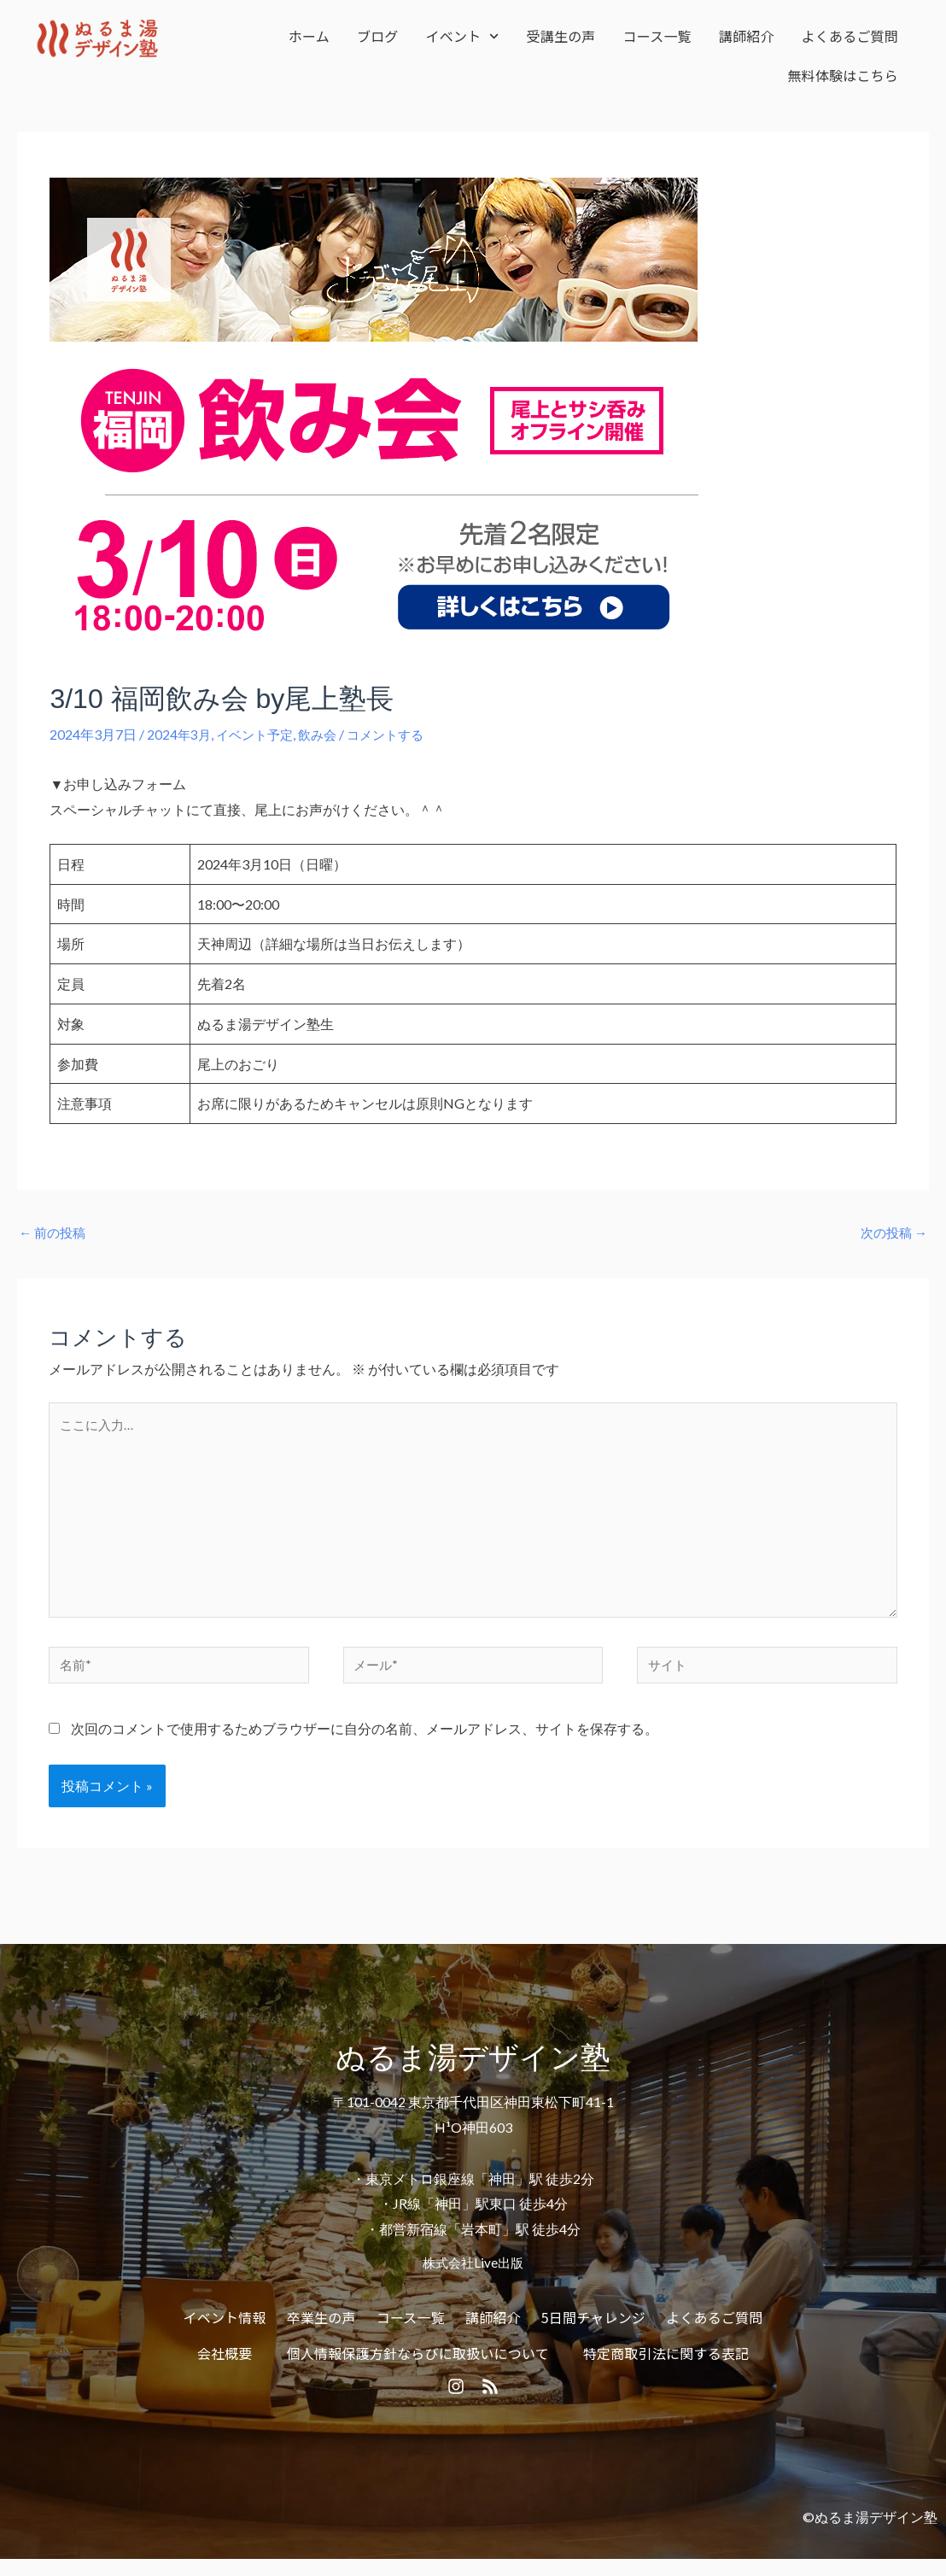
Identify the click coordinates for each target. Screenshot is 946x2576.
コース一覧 (657, 36)
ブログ (378, 36)
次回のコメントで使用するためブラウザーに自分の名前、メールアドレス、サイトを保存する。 (364, 1741)
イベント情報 (225, 2330)
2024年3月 (180, 734)
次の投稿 (891, 1233)
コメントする (397, 734)
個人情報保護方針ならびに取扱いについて (418, 2366)
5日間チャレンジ (593, 2330)
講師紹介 (746, 36)
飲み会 (325, 734)
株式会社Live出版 (473, 2275)
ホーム (309, 36)
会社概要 (225, 2366)
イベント (462, 36)
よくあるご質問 (850, 36)
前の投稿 (54, 1233)
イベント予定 (259, 734)
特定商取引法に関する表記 (666, 2366)
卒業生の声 (321, 2330)
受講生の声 (561, 36)
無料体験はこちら (842, 75)
